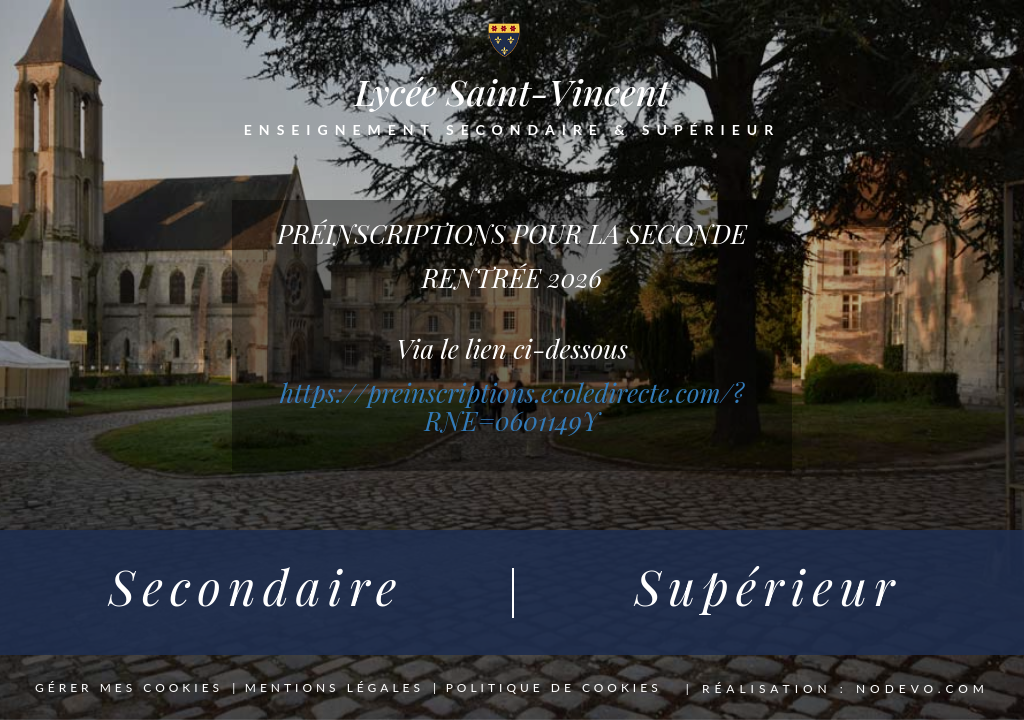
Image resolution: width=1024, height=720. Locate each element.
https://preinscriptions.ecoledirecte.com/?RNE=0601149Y (512, 407)
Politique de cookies (554, 688)
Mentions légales (334, 688)
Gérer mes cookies (129, 688)
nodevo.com (922, 688)
